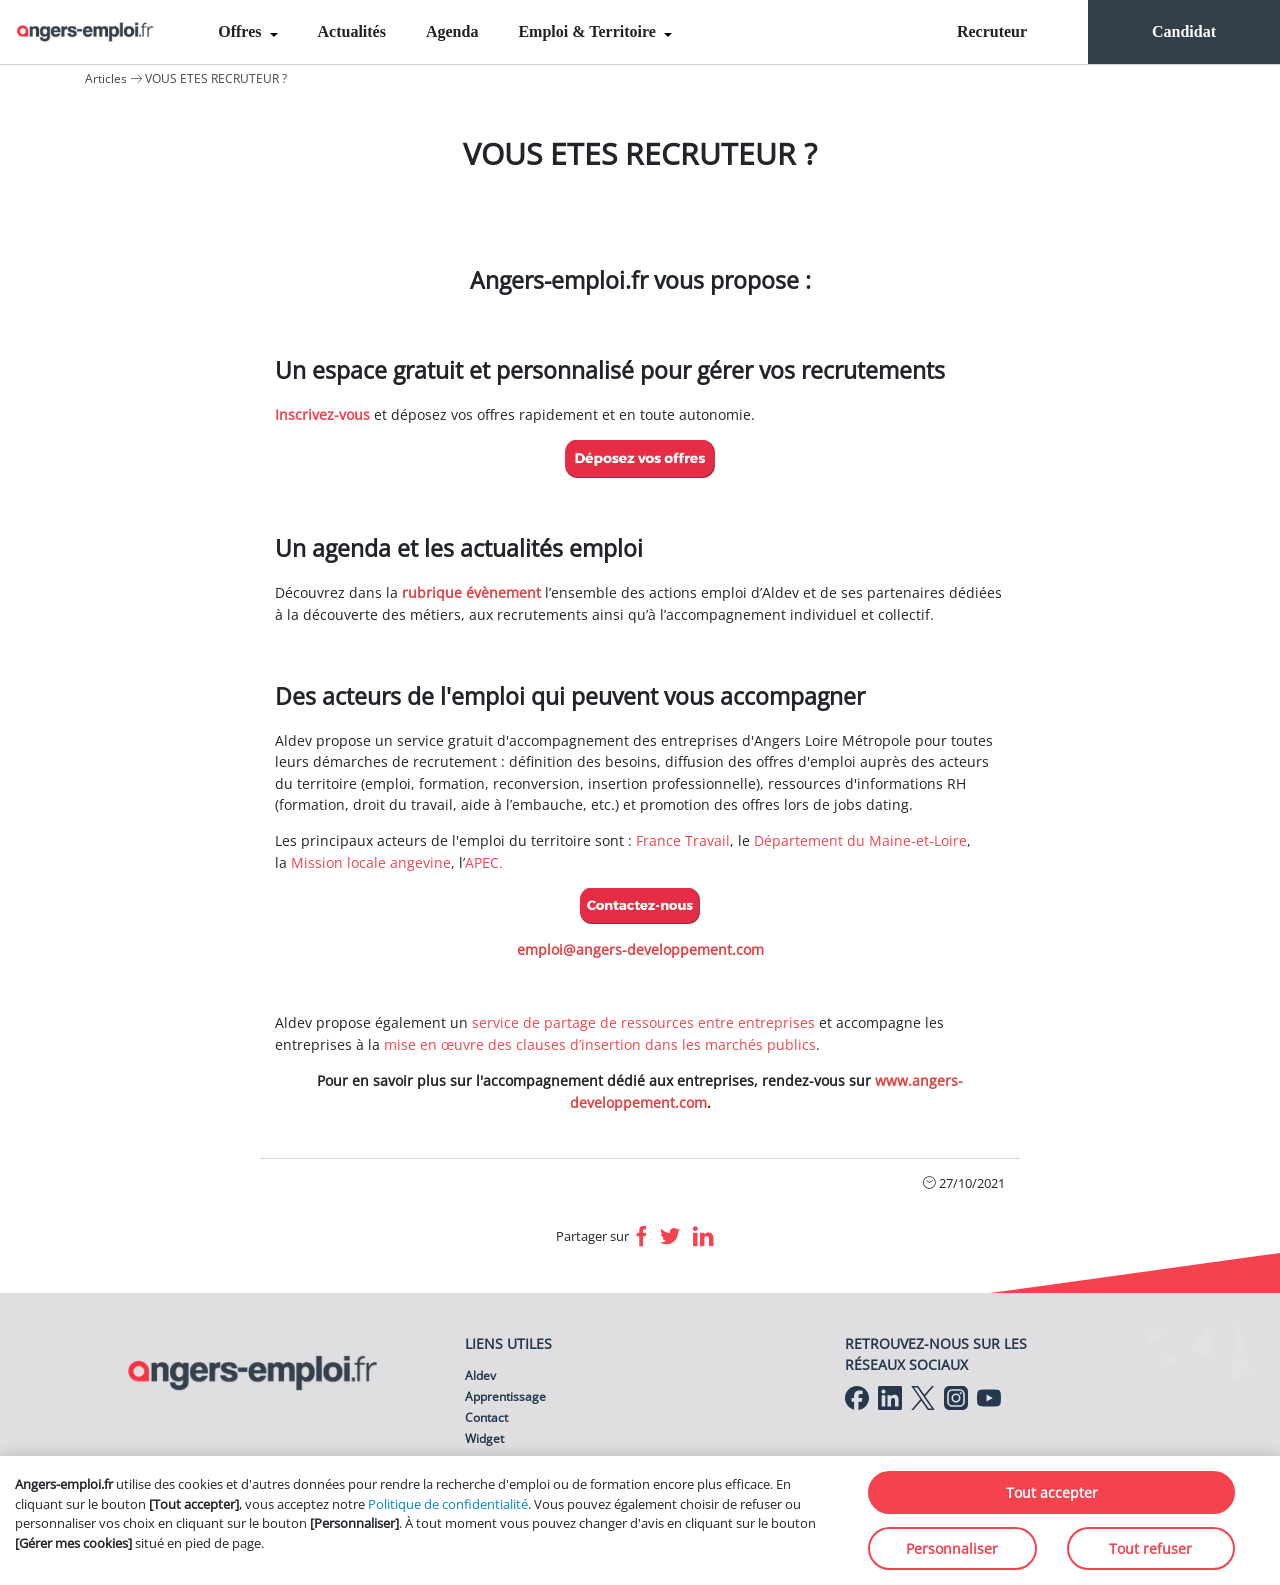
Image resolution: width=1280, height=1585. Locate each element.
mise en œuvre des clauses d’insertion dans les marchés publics (600, 1044)
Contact (486, 1417)
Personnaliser (952, 1548)
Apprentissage (505, 1396)
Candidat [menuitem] (1184, 31)
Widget (484, 1438)
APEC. (484, 862)
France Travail (683, 840)
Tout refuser (1150, 1548)
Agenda (452, 31)
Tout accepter (1052, 1492)
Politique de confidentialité (448, 1504)
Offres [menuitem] (241, 31)
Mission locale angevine (371, 862)
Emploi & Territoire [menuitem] (588, 31)
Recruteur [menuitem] (992, 31)
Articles (106, 78)
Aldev (480, 1375)
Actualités (352, 31)
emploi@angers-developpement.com (640, 949)
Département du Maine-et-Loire (860, 840)
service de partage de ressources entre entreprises (643, 1022)
